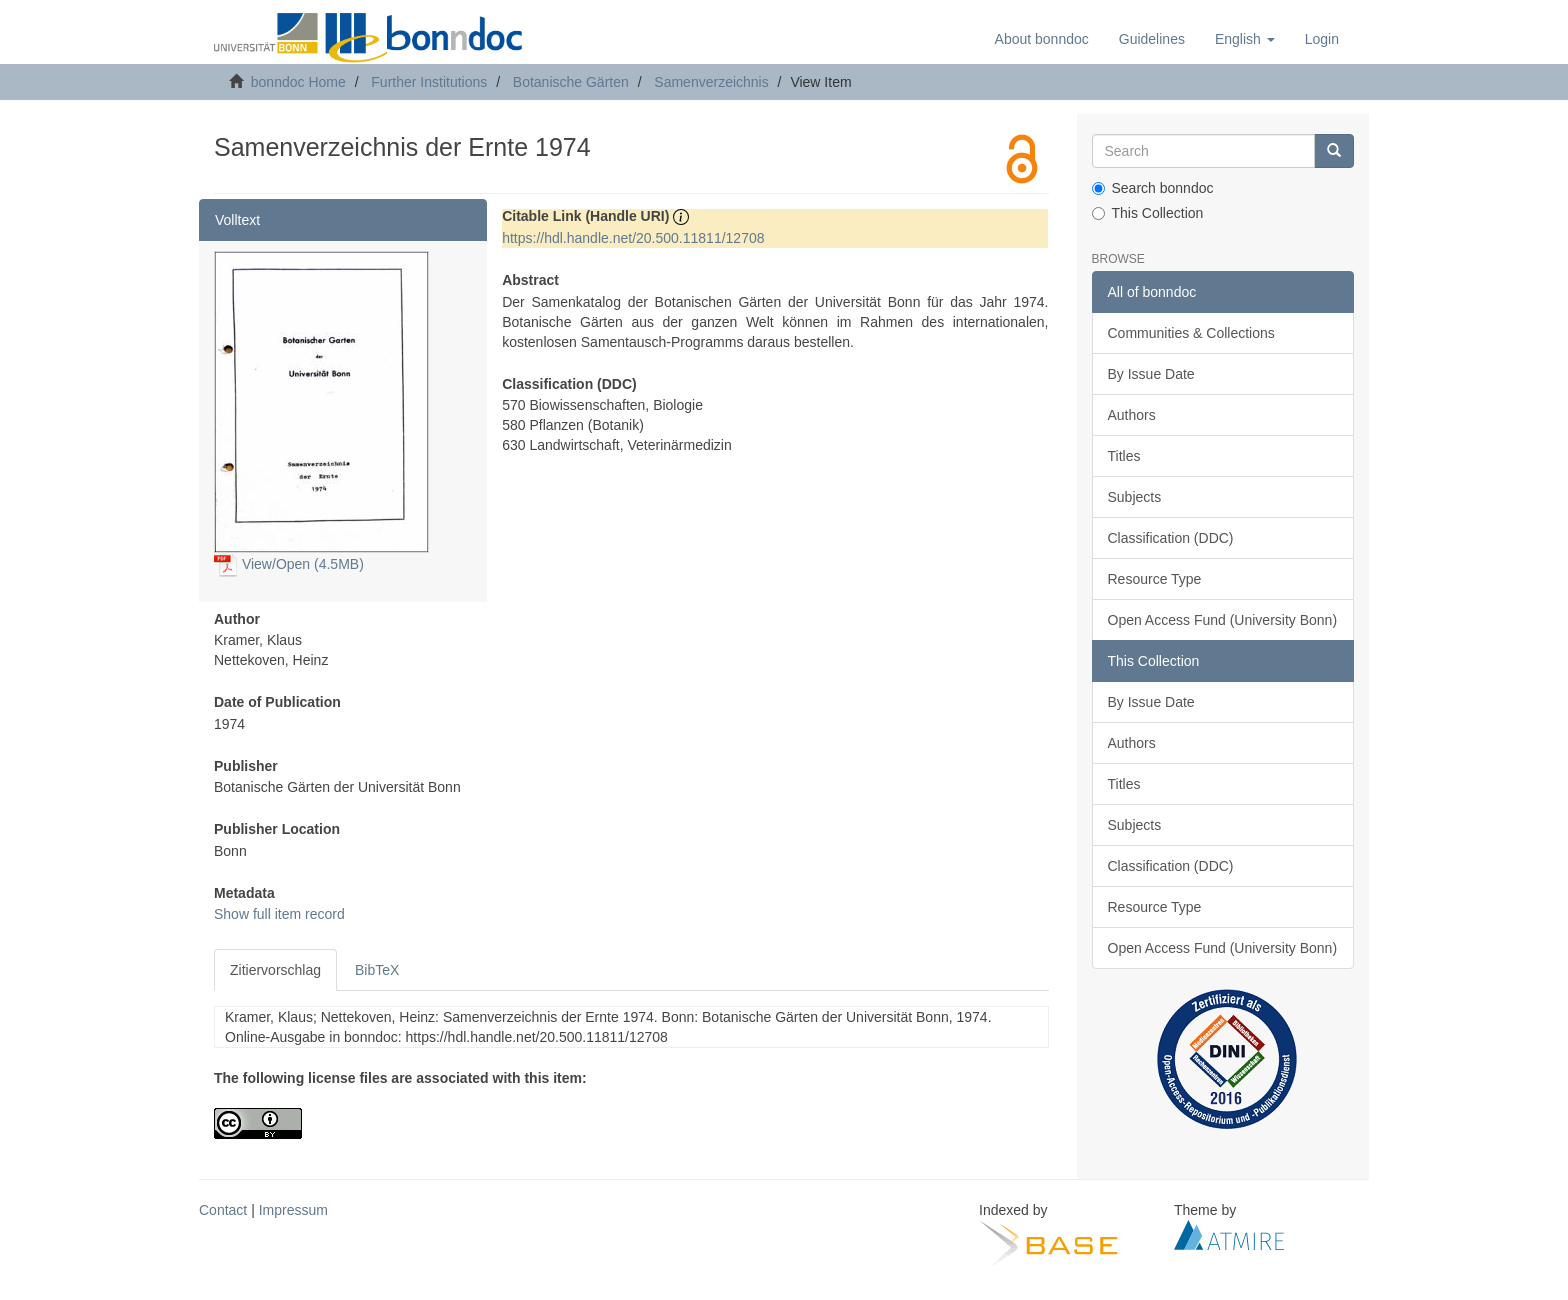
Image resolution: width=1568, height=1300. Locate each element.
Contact (223, 1210)
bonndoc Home (298, 82)
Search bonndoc (1153, 188)
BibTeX (377, 970)
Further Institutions (429, 82)
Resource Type (1155, 579)
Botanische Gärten (571, 82)
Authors (1132, 415)
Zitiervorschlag (275, 970)
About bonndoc (1042, 39)
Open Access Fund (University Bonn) (1223, 620)
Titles (1124, 456)
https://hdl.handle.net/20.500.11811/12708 (633, 238)
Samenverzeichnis (711, 82)
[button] (1245, 39)
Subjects (1135, 497)
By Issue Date (1151, 374)
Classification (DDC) (1171, 538)
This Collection (1148, 213)
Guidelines (1152, 39)
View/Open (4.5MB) (289, 564)
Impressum (293, 1210)
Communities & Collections (1191, 333)
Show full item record (279, 914)
